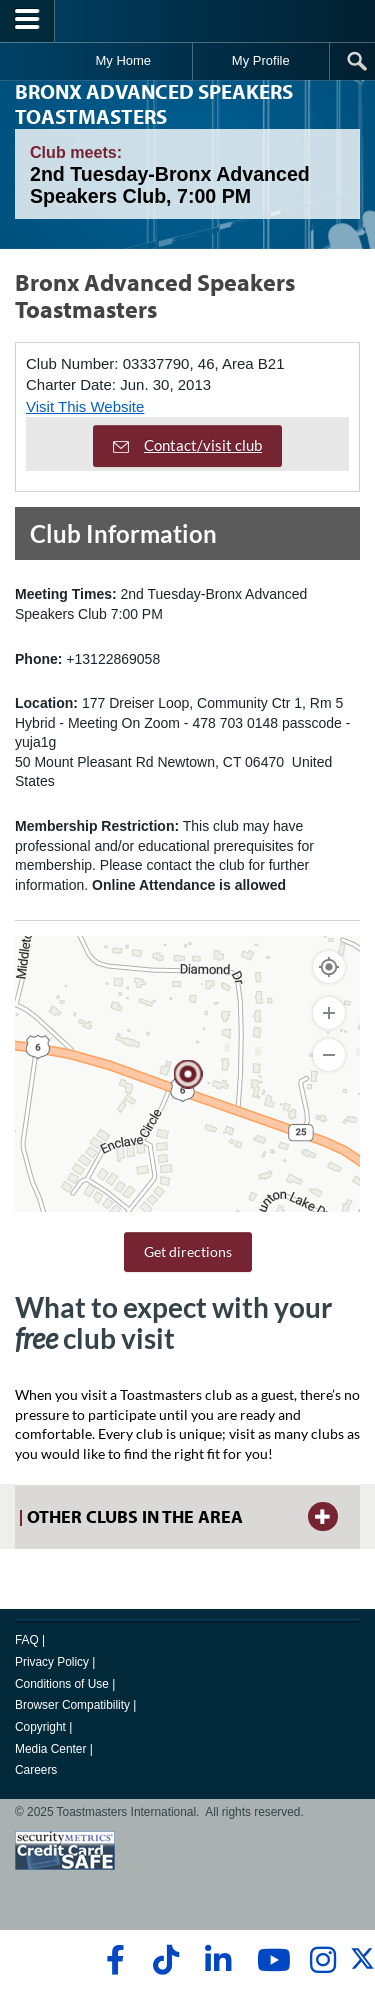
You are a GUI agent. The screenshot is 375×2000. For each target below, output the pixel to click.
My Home (123, 60)
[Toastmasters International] (188, 20)
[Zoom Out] (329, 1055)
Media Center (50, 1749)
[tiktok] (165, 1960)
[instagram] (322, 1960)
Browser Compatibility (72, 1705)
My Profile (261, 60)
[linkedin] (217, 1960)
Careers (36, 1770)
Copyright (40, 1727)
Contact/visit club (187, 445)
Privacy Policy (52, 1662)
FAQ (27, 1640)
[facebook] (112, 1960)
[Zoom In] (329, 1013)
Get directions (188, 1251)
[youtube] (269, 1960)
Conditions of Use (62, 1684)
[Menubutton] (27, 21)
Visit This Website (85, 406)
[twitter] (362, 1967)
